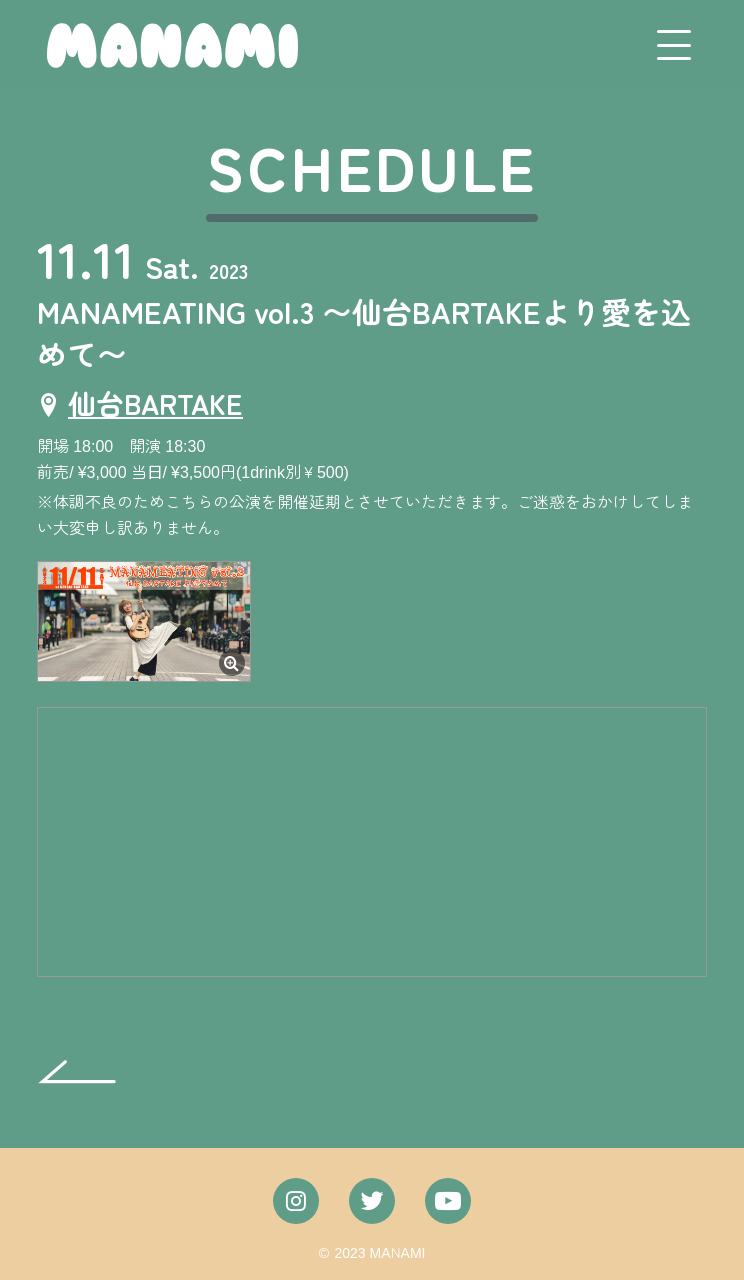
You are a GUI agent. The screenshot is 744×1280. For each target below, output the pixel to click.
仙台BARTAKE (155, 403)
